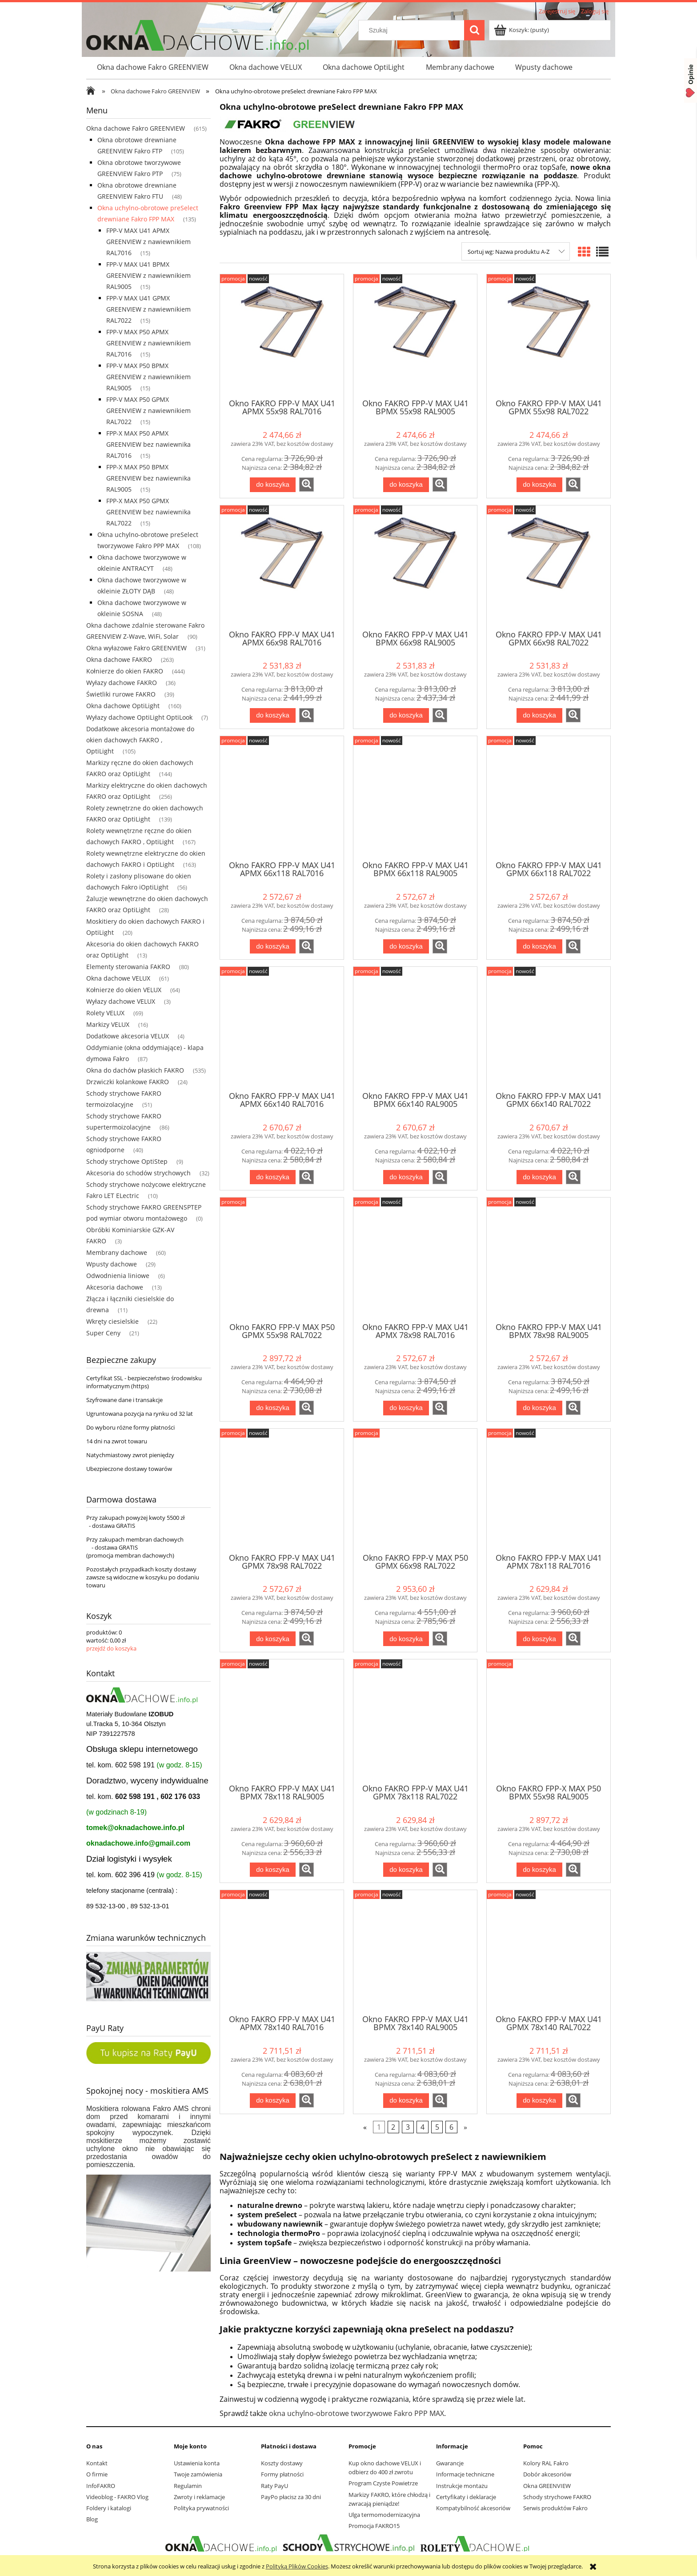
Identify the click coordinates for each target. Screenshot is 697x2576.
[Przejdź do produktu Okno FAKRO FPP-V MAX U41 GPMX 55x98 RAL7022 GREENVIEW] (549, 335)
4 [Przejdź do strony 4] (423, 2127)
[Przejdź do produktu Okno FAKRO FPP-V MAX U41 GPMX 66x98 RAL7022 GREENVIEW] (549, 566)
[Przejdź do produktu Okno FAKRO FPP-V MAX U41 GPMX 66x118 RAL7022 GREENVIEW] (549, 797)
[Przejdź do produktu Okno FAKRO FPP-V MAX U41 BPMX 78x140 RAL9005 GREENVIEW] (415, 1951)
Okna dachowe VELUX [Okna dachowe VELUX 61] (118, 978)
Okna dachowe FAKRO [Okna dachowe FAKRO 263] (119, 659)
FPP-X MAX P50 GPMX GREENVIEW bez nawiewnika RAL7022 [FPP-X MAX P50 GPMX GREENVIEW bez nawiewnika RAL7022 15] (148, 512)
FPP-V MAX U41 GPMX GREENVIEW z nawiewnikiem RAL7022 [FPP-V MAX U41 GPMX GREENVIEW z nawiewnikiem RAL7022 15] (148, 309)
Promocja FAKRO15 (374, 2526)
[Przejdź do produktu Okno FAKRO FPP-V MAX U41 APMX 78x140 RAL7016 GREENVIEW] (282, 1951)
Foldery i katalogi (108, 2508)
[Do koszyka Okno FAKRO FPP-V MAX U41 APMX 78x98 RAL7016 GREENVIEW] (406, 1408)
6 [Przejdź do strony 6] (451, 2127)
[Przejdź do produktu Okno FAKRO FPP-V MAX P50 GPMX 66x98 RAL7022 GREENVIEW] (415, 1490)
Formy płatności (282, 2474)
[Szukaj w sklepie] (413, 30)
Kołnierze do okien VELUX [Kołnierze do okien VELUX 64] (123, 990)
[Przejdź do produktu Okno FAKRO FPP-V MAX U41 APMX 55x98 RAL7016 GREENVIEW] (282, 335)
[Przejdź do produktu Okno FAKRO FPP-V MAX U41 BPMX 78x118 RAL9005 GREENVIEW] (282, 1720)
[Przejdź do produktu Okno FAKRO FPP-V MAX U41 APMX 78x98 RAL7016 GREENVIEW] (415, 1258)
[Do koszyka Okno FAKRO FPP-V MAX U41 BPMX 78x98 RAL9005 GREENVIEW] (539, 1408)
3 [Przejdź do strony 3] (408, 2127)
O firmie (97, 2474)
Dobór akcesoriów (547, 2474)
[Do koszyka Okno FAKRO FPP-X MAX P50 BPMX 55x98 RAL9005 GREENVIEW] (539, 1870)
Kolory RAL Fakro (546, 2463)
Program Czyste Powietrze (383, 2483)
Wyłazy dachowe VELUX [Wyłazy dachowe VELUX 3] (120, 1001)
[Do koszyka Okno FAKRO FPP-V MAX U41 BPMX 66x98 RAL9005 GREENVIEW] (406, 715)
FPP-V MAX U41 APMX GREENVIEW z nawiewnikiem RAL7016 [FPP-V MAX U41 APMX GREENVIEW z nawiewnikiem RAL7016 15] (148, 241)
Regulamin (188, 2486)
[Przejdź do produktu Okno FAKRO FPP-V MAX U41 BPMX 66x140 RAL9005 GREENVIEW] (415, 1028)
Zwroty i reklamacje (199, 2497)
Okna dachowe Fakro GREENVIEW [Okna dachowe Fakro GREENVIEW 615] (135, 128)
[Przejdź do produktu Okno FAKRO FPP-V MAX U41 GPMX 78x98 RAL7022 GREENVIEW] (282, 1490)
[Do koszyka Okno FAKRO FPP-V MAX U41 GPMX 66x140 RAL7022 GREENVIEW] (539, 1177)
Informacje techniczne (465, 2474)
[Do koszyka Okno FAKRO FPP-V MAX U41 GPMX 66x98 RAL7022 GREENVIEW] (539, 715)
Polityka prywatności (201, 2508)
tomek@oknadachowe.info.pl (135, 1827)
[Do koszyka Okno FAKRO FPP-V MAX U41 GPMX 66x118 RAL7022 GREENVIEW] (539, 946)
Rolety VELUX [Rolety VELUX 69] (105, 1013)
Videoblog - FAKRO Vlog (117, 2497)
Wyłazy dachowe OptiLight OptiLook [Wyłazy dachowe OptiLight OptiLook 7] (139, 717)
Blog (92, 2519)
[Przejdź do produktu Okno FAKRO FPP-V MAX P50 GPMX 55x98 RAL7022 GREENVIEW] (282, 1258)
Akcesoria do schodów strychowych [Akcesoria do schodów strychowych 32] (138, 1173)
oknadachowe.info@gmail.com (138, 1843)
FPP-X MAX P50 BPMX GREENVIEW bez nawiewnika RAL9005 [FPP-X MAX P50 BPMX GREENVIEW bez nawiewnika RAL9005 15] (148, 478)
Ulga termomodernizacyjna (384, 2515)
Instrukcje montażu (462, 2486)
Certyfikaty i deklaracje (466, 2497)
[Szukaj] (474, 30)
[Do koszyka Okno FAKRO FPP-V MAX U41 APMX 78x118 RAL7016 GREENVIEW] (539, 1638)
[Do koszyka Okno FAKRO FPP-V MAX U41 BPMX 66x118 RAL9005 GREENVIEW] (406, 946)
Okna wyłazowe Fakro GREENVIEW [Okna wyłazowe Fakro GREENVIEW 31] (136, 648)
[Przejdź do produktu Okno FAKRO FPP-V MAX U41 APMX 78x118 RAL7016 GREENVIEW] (549, 1490)
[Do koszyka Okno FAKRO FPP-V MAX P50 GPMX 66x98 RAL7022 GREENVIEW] (406, 1638)
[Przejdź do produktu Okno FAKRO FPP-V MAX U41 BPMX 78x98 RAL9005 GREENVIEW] (549, 1258)
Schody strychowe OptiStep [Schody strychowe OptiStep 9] (127, 1161)
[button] (306, 484)
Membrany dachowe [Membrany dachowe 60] (116, 1252)
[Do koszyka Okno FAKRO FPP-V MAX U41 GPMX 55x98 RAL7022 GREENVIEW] (539, 484)
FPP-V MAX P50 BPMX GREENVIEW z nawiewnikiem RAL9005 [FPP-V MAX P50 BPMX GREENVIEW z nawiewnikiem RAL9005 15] (148, 376)
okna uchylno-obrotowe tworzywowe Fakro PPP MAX (356, 2413)
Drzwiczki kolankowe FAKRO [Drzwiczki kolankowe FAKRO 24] (127, 1082)
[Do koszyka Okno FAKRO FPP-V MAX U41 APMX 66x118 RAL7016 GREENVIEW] (272, 946)
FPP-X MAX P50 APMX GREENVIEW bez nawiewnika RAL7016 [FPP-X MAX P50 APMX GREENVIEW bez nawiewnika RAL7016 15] (148, 444)
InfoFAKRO (100, 2486)
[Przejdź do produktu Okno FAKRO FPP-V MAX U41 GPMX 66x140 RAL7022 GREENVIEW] (549, 1028)
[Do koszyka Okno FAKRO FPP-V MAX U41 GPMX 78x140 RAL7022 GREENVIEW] (539, 2100)
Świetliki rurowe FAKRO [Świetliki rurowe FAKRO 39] (121, 694)
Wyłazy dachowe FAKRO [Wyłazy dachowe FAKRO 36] (121, 682)
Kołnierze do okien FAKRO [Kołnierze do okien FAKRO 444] (124, 671)
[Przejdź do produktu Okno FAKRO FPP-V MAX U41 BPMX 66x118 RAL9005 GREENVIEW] (415, 797)
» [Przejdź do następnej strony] (465, 2127)
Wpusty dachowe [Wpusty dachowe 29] (111, 1264)
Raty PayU (274, 2486)
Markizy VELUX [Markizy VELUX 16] (107, 1024)
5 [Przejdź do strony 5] (437, 2127)
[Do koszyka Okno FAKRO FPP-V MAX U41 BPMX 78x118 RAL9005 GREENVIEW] (272, 1870)
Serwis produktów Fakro (555, 2508)
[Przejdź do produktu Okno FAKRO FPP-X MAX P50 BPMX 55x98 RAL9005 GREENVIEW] (549, 1720)
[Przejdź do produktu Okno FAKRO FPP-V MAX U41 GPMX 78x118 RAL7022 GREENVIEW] (415, 1720)
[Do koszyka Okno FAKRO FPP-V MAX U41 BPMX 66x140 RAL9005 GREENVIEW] (406, 1177)
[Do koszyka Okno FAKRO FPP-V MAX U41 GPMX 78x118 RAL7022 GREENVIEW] (406, 1870)
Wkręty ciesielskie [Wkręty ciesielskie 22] (112, 1321)
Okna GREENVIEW (547, 2486)
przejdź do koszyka (111, 1648)
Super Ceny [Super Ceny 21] (103, 1333)
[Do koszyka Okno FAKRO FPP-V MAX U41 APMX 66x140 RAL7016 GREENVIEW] (272, 1177)
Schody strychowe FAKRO (557, 2497)
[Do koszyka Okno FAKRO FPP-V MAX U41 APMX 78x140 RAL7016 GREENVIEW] (272, 2100)
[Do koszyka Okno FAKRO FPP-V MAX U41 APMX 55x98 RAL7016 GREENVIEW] (272, 484)
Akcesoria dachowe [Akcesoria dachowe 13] (114, 1287)
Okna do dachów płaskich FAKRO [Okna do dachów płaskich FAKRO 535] (135, 1070)
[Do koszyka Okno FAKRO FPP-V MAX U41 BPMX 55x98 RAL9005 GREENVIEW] (406, 484)
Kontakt (97, 2463)
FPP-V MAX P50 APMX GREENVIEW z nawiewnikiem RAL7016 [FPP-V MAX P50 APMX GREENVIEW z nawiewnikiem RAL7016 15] (148, 343)
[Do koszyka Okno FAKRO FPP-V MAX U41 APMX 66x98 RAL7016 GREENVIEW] (272, 715)
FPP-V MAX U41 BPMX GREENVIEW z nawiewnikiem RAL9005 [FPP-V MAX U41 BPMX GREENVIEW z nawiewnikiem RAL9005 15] (148, 275)
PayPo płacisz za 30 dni (291, 2497)
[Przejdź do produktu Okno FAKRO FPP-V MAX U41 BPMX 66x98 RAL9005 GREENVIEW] (415, 566)
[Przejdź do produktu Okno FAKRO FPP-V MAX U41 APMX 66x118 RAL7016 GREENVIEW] (282, 797)
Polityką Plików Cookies (297, 2566)
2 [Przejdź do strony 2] (393, 2127)
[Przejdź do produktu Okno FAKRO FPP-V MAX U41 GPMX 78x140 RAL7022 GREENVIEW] (549, 1951)
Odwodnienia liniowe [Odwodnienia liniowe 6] (117, 1275)
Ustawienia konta (197, 2463)
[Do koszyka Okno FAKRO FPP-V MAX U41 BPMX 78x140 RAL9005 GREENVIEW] (406, 2100)
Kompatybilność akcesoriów (473, 2508)
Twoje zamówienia (198, 2474)
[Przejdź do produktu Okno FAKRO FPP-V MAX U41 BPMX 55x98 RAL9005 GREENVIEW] (415, 335)
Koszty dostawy (282, 2463)
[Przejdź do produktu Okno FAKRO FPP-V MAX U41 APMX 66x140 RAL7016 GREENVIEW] (282, 1028)
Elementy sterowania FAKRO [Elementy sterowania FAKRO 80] (128, 966)
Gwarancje (450, 2463)
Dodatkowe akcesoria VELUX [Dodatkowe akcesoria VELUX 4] (127, 1036)
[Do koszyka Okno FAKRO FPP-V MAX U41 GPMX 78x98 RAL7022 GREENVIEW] (272, 1638)
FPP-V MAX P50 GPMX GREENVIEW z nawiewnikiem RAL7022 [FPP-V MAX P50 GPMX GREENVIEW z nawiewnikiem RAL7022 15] (148, 410)
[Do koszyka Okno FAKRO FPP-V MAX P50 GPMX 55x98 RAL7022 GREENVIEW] (272, 1408)
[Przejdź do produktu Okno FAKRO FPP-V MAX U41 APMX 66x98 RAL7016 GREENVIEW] (282, 566)
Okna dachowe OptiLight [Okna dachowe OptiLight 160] (123, 705)
